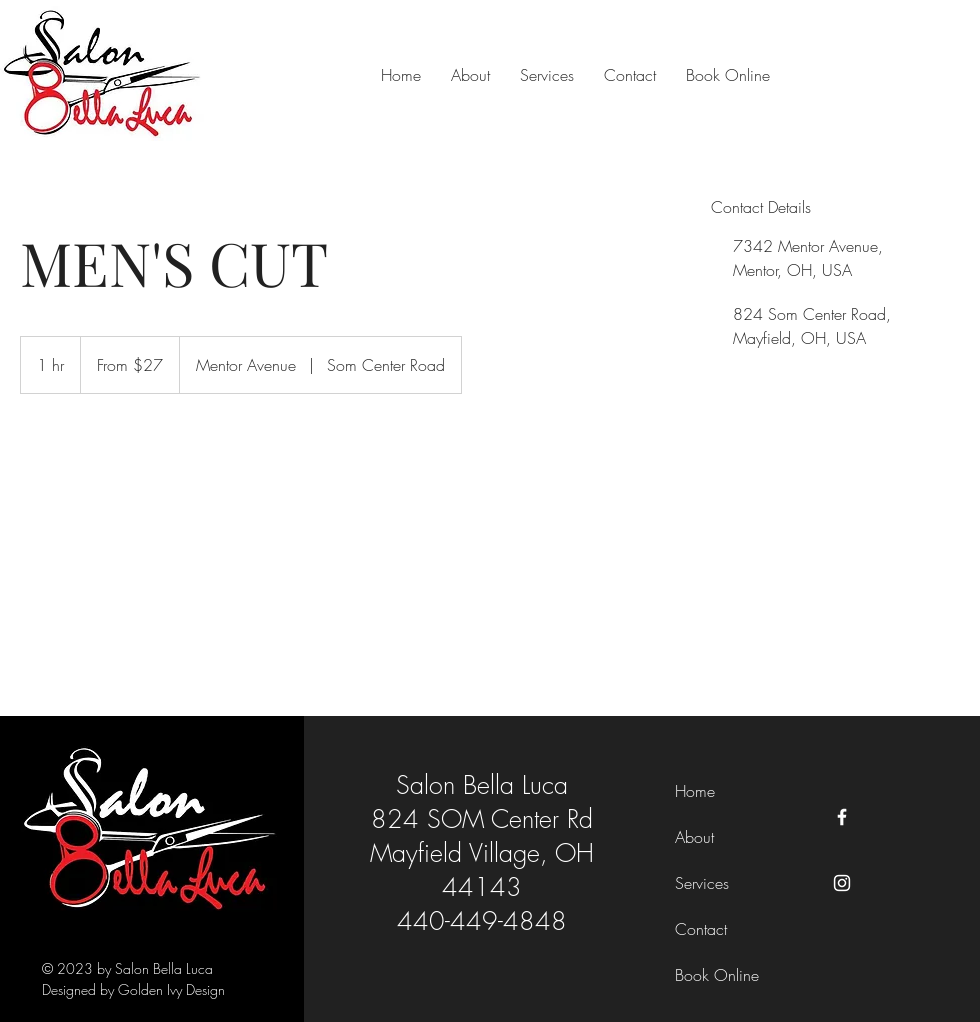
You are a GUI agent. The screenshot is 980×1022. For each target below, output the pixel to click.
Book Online (717, 975)
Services (702, 883)
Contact (701, 929)
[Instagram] (842, 883)
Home (695, 791)
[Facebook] (842, 817)
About (694, 837)
